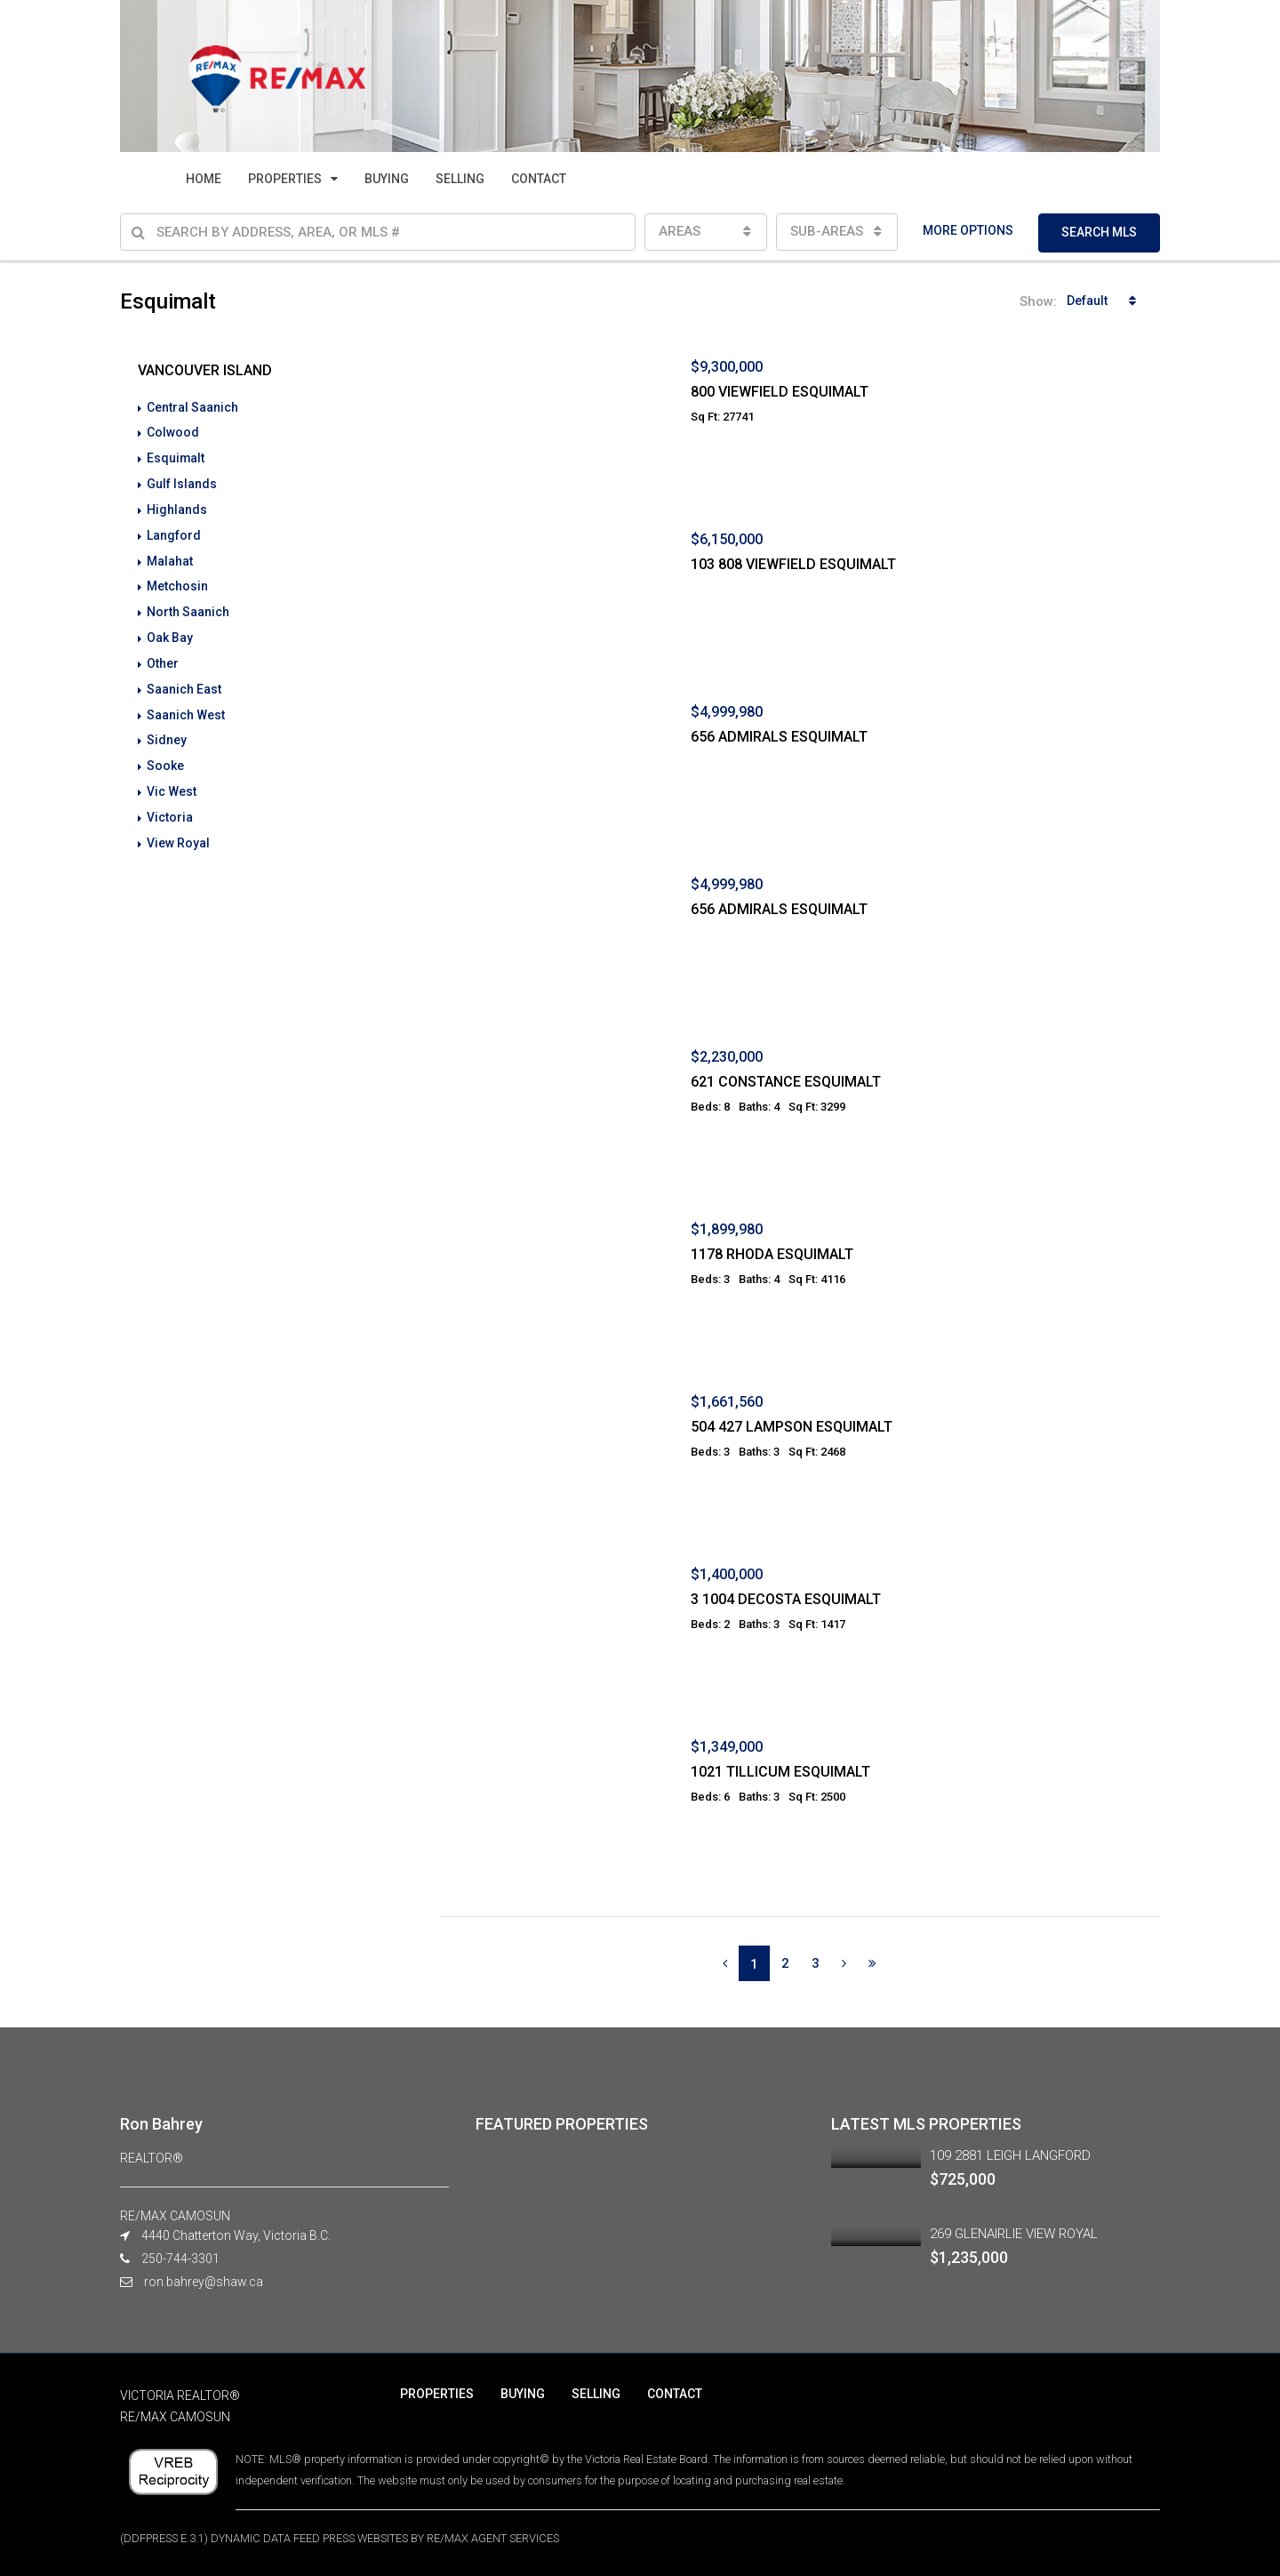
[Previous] (725, 1963)
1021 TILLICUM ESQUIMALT (780, 1771)
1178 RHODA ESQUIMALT (772, 1254)
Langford (174, 532)
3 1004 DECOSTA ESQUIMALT (786, 1599)
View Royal (178, 830)
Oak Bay (170, 631)
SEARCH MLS (1099, 232)
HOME (203, 179)
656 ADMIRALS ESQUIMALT (779, 736)
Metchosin (177, 581)
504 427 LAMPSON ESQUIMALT (791, 1426)
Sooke (165, 756)
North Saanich (188, 606)
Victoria (170, 805)
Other (163, 656)
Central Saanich (192, 407)
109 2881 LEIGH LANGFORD (1010, 2155)
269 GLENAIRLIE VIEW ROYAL (1014, 2234)
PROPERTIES (285, 179)
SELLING (460, 179)
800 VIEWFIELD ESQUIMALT (779, 391)
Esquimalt (176, 457)
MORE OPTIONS (968, 230)
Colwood (173, 432)
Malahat (170, 557)
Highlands (177, 507)
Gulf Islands (182, 482)
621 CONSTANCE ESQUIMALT (786, 1081)
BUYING (386, 179)
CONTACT (538, 179)
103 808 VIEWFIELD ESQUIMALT (793, 564)
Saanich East (184, 681)
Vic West (171, 781)
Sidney (167, 731)
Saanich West (186, 706)
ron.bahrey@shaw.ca (203, 2282)
